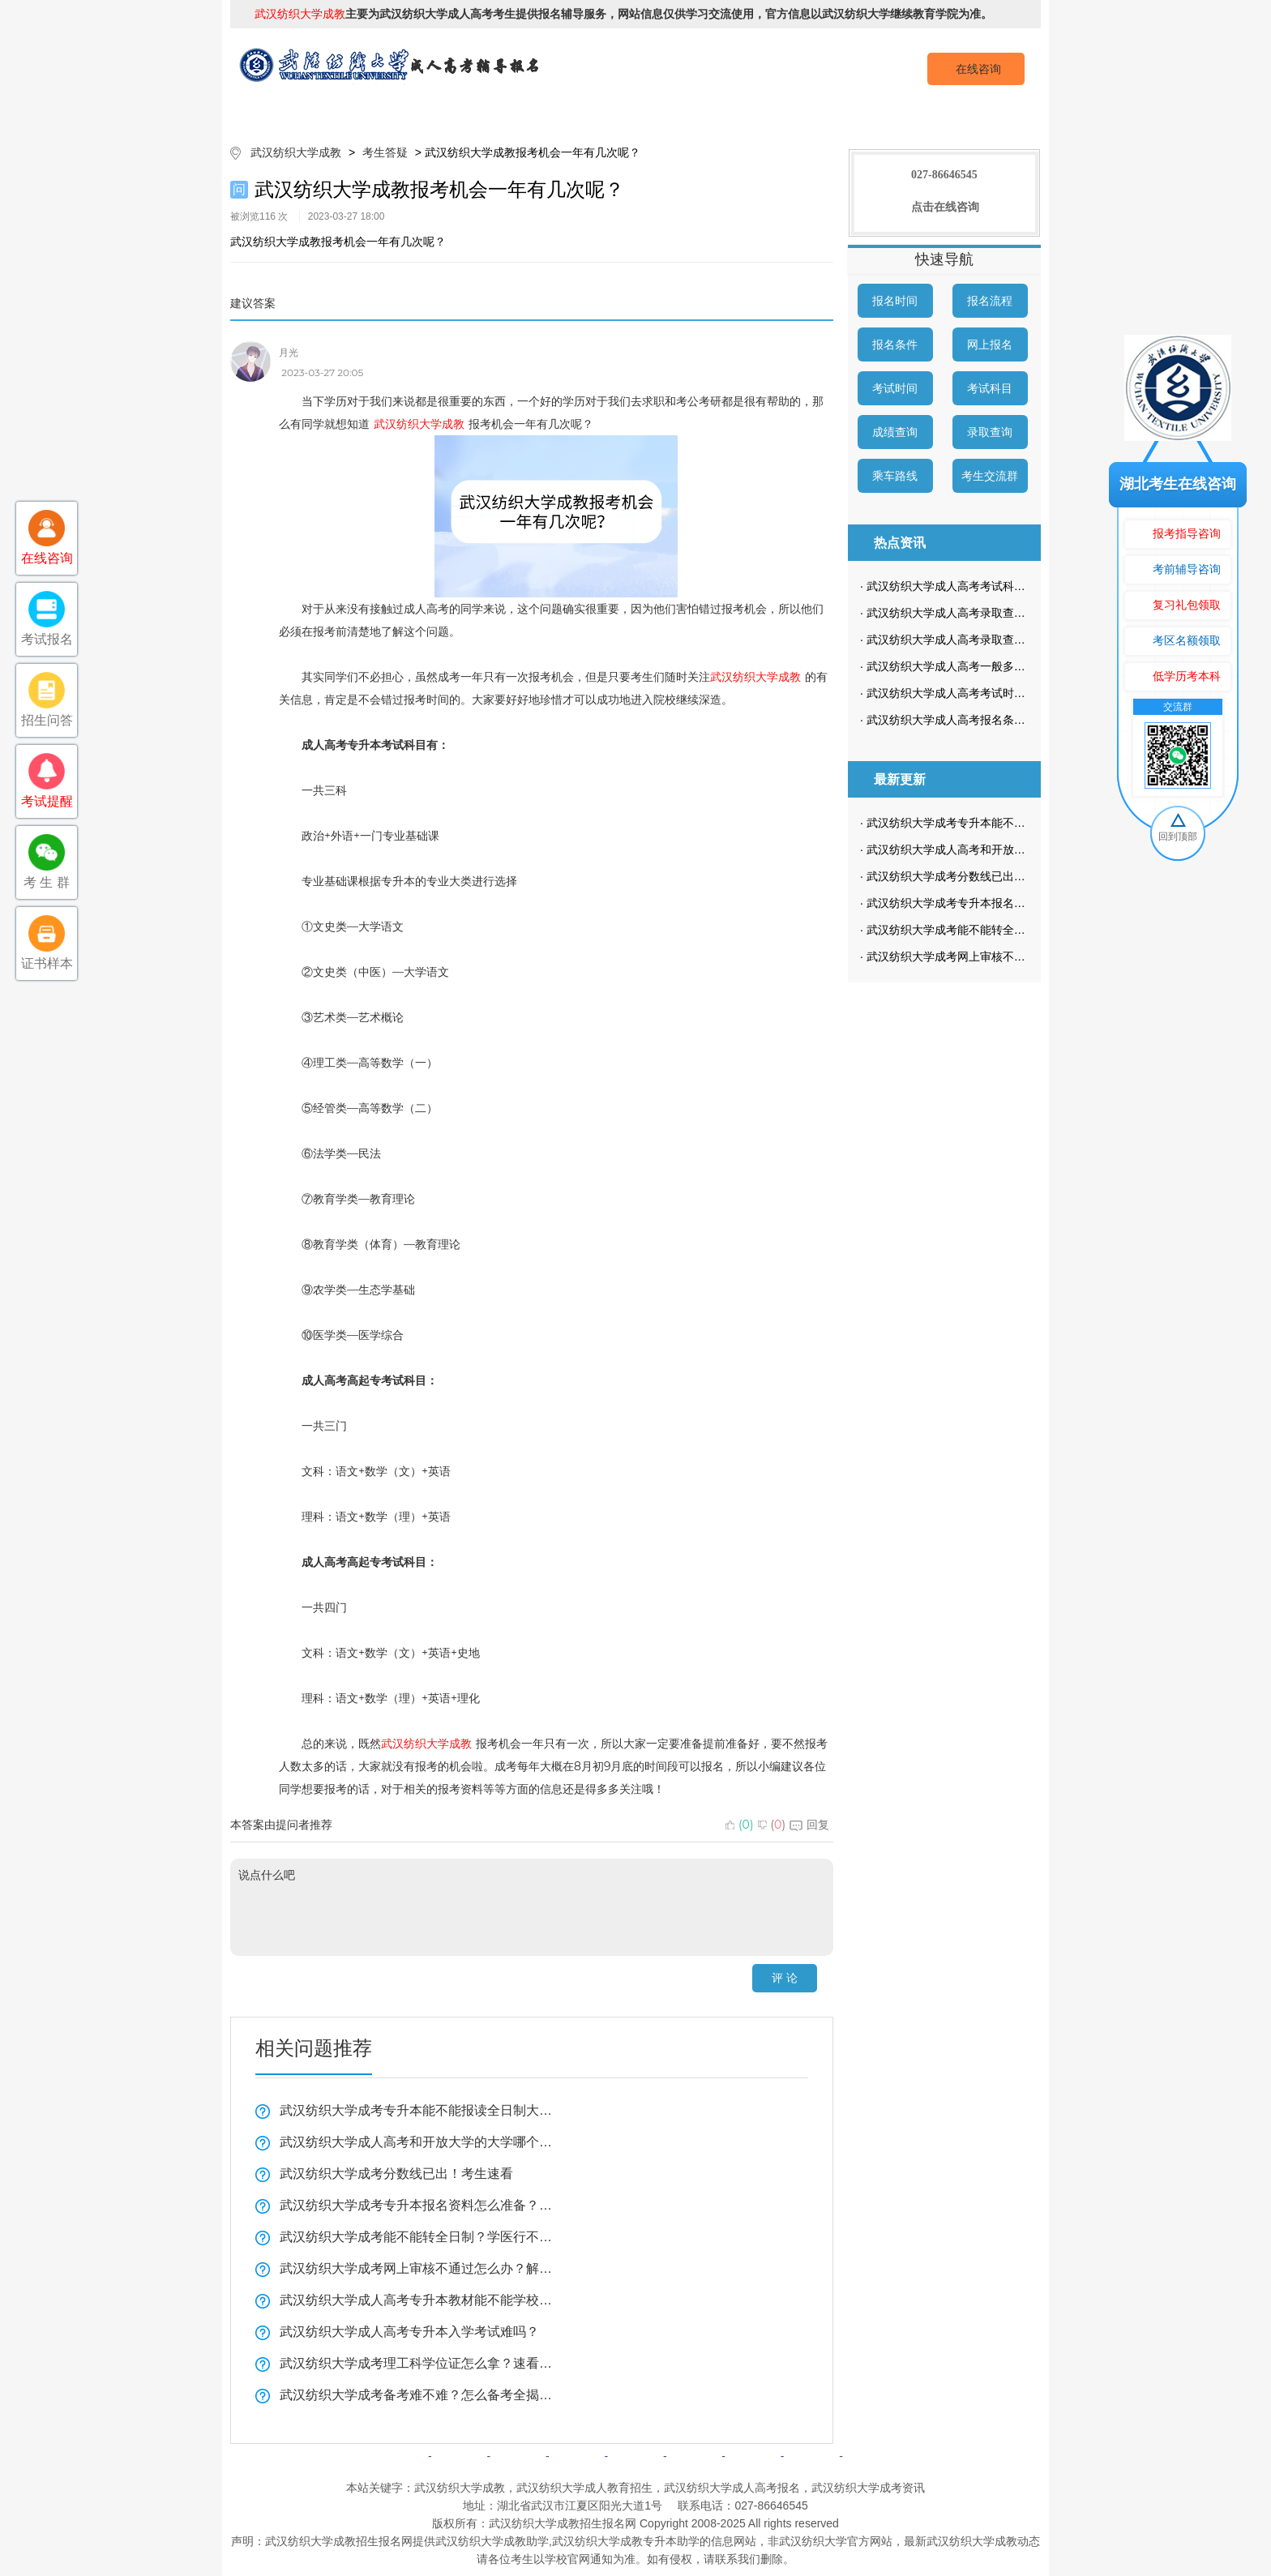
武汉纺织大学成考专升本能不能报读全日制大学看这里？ (417, 2110)
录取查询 (989, 432)
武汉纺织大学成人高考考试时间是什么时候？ (980, 693)
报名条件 (895, 344)
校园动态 (775, 113)
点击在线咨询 (945, 207)
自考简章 (577, 2456)
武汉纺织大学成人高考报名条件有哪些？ (969, 719)
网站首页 (309, 113)
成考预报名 (961, 113)
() (739, 1824)
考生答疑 (869, 113)
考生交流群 (989, 475)
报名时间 (895, 300)
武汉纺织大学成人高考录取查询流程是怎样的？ (986, 639)
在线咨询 (978, 68)
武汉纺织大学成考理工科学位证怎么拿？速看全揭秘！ (417, 2363)
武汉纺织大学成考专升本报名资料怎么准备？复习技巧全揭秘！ (417, 2205)
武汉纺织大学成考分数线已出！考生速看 (396, 2173)
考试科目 (989, 388)
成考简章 (496, 113)
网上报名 (989, 344)
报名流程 (989, 300)
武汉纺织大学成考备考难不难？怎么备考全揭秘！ (417, 2395)
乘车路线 (895, 475)
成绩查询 (895, 432)
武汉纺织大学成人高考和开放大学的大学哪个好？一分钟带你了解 (417, 2142)
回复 (809, 1824)
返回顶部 (870, 2456)
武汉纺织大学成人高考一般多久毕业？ (963, 666)
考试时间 (895, 388)
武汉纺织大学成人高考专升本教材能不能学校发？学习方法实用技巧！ (417, 2300)
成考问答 (694, 2456)
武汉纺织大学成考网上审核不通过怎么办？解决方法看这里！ (417, 2268)
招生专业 (589, 113)
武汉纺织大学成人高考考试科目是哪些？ (969, 586)
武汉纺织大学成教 (295, 152)
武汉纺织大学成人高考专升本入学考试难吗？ (409, 2332)
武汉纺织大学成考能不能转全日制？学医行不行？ (417, 2237)
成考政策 (682, 113)
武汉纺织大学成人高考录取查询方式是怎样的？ (986, 612)
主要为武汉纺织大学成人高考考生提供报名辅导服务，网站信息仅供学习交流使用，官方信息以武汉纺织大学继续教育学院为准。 (623, 13)
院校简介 (403, 113)
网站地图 (811, 2456)
